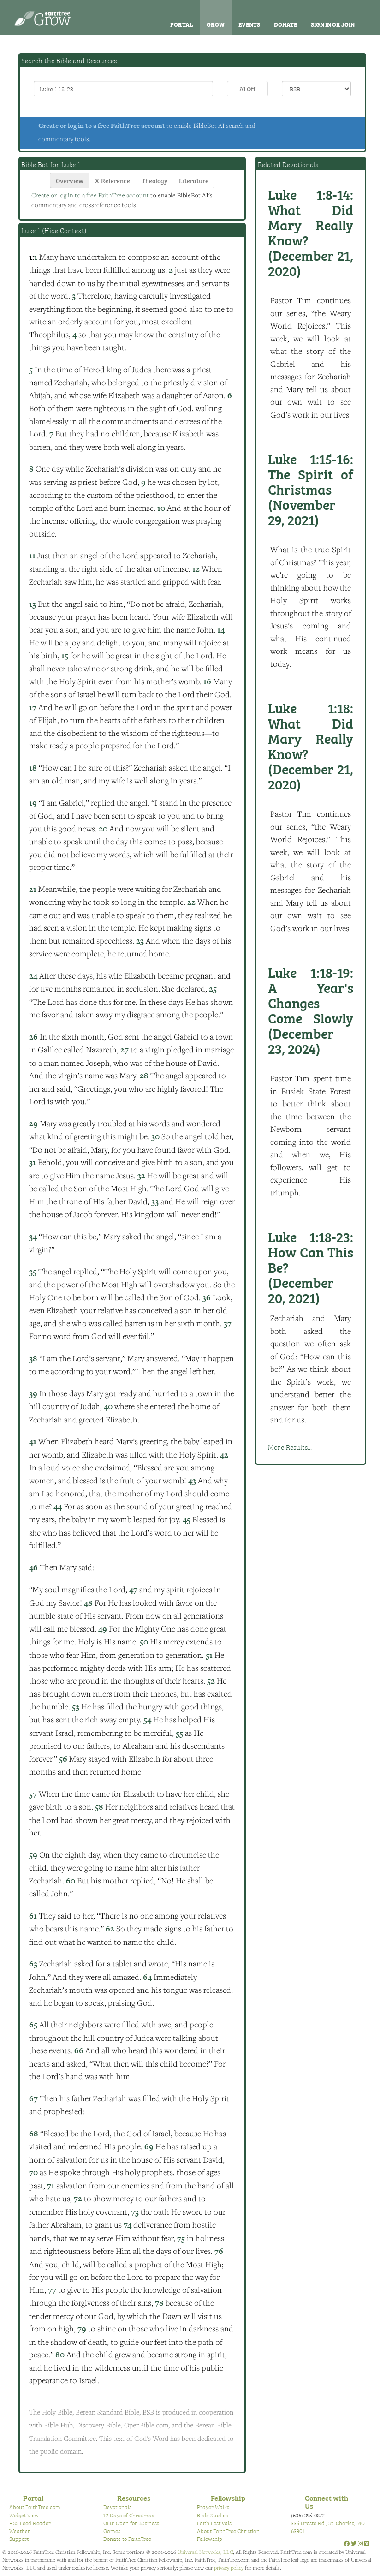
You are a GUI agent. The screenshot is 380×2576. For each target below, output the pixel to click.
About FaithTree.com (34, 2507)
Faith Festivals (214, 2523)
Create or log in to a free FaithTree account (101, 125)
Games (111, 2531)
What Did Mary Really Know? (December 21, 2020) (310, 232)
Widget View (24, 2515)
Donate (285, 24)
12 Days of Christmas (128, 2515)
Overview (69, 180)
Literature (193, 180)
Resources (133, 2497)
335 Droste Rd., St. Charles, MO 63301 (328, 2527)
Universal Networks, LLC (205, 2551)
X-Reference (112, 180)
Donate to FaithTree (127, 2538)
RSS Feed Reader (30, 2523)
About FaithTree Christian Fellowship (228, 2535)
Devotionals (117, 2507)
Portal (181, 24)
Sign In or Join (333, 24)
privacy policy (228, 2567)
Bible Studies (212, 2515)
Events (249, 24)
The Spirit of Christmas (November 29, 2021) (310, 488)
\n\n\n (316, 88)
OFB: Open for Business (131, 2523)
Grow (216, 24)
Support (19, 2538)
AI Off (247, 88)
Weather (19, 2531)
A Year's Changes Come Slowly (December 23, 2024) (310, 1010)
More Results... (290, 1447)
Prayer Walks (213, 2507)
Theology (154, 180)
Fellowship (228, 2497)
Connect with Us (326, 2501)
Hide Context (64, 230)
